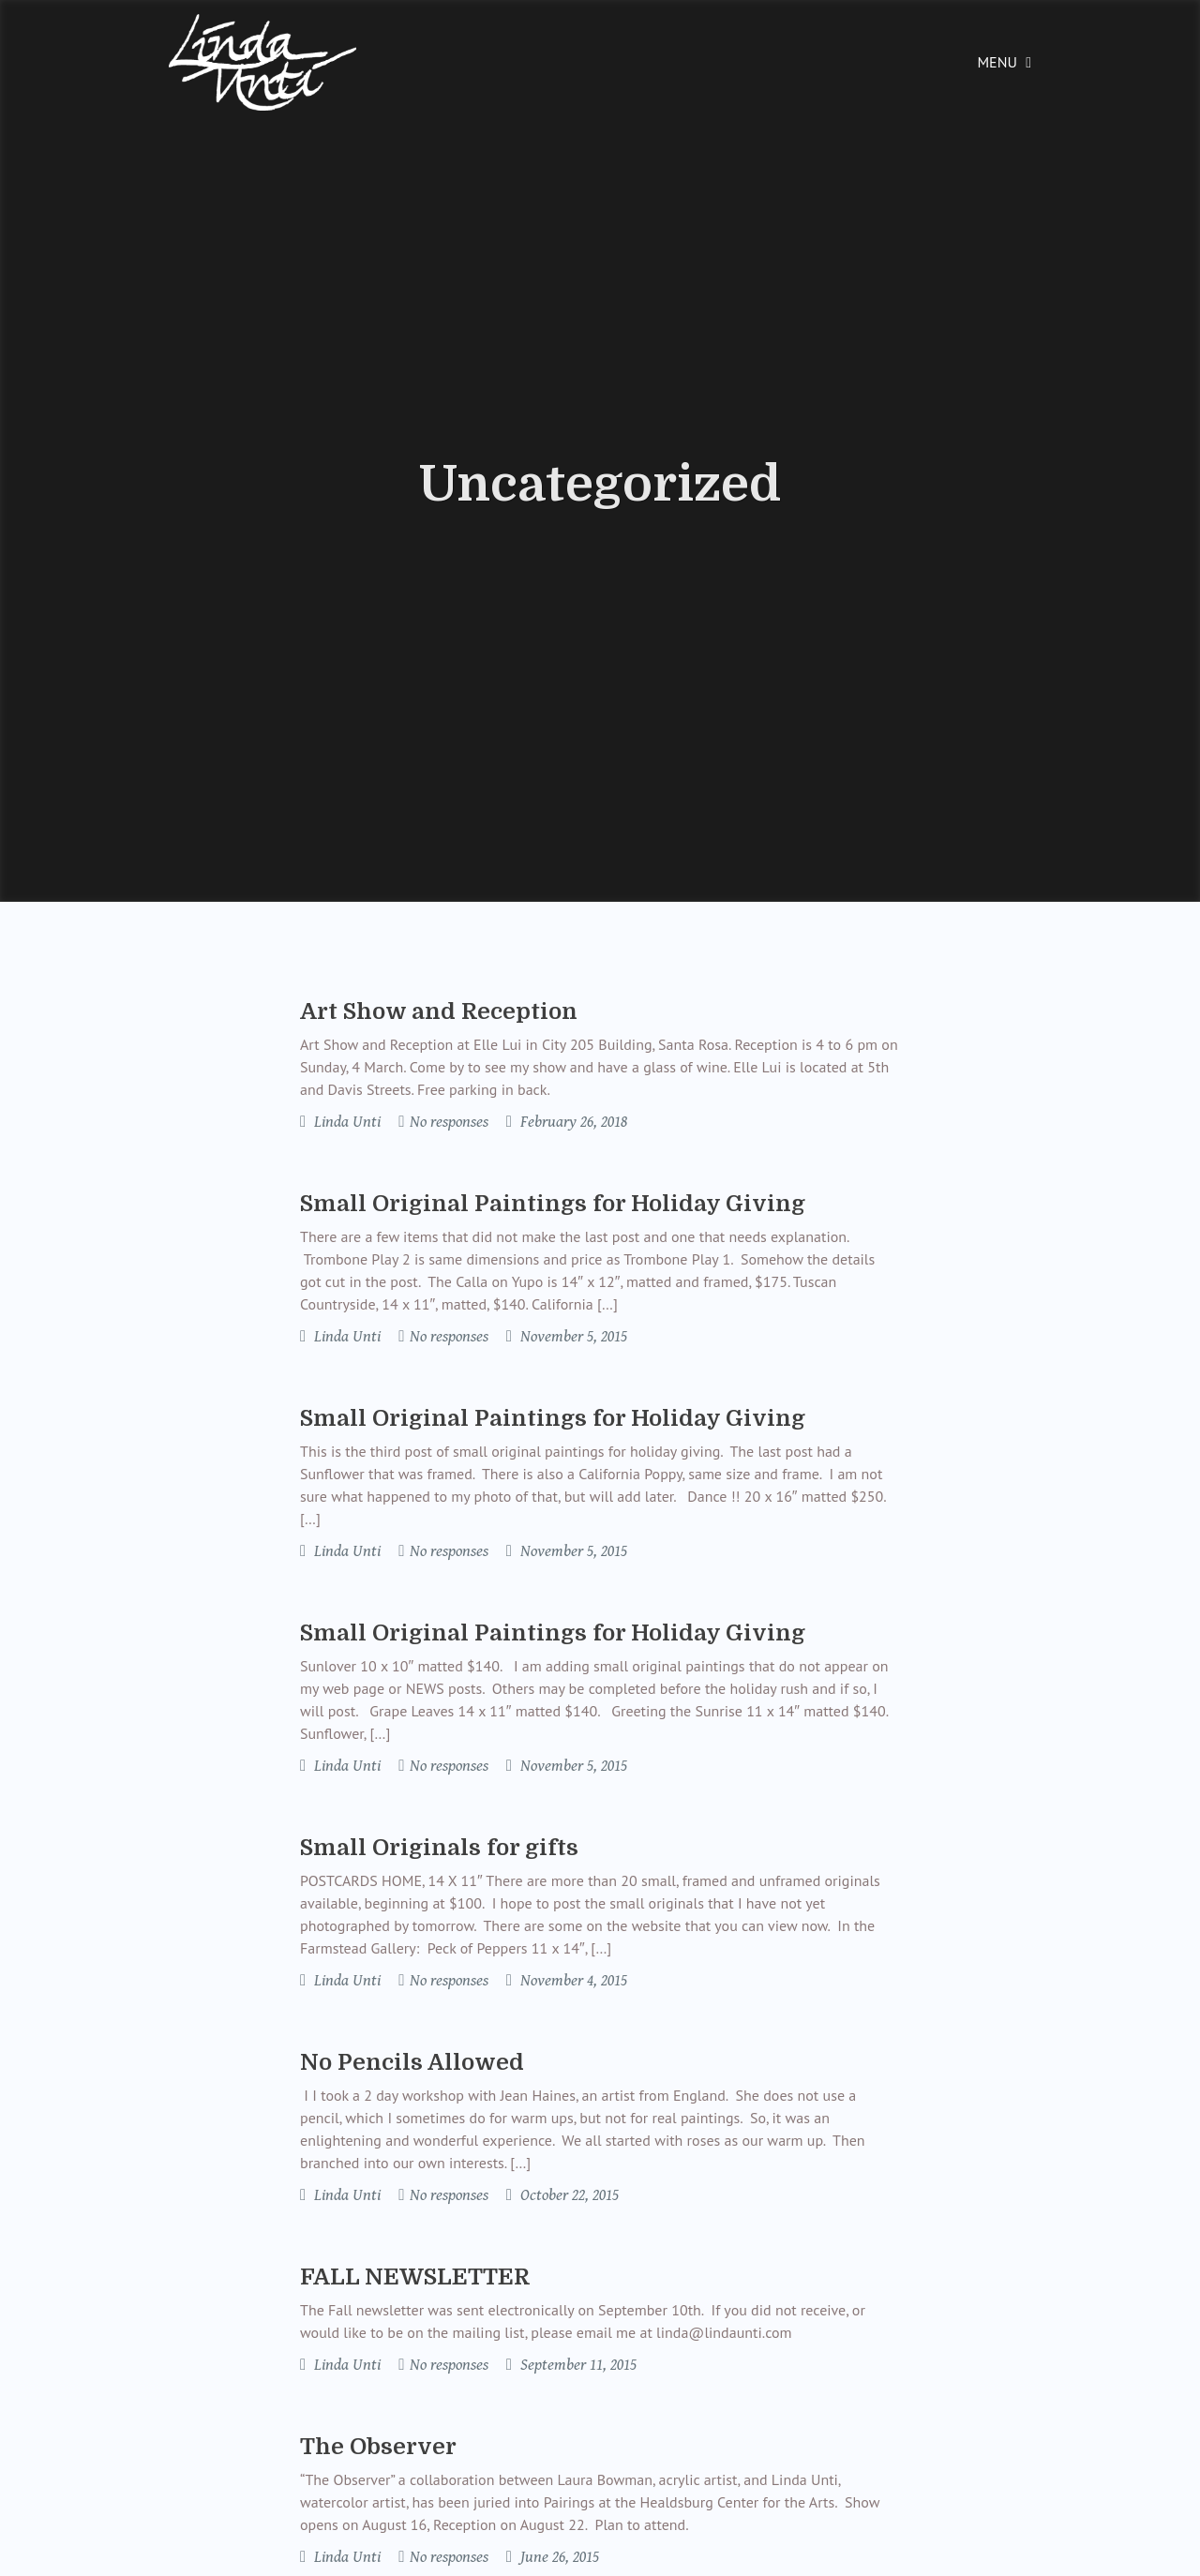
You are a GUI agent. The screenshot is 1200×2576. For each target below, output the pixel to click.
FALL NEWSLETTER (415, 2277)
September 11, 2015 (577, 2365)
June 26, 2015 (558, 2557)
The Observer (378, 2447)
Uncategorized (600, 484)
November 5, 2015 (572, 1336)
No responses (449, 1122)
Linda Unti (345, 1122)
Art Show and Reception (439, 1011)
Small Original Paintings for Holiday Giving (552, 1204)
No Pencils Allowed (412, 2062)
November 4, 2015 (572, 1980)
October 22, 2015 (568, 2195)
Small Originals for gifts (439, 1848)
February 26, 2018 (572, 1122)
